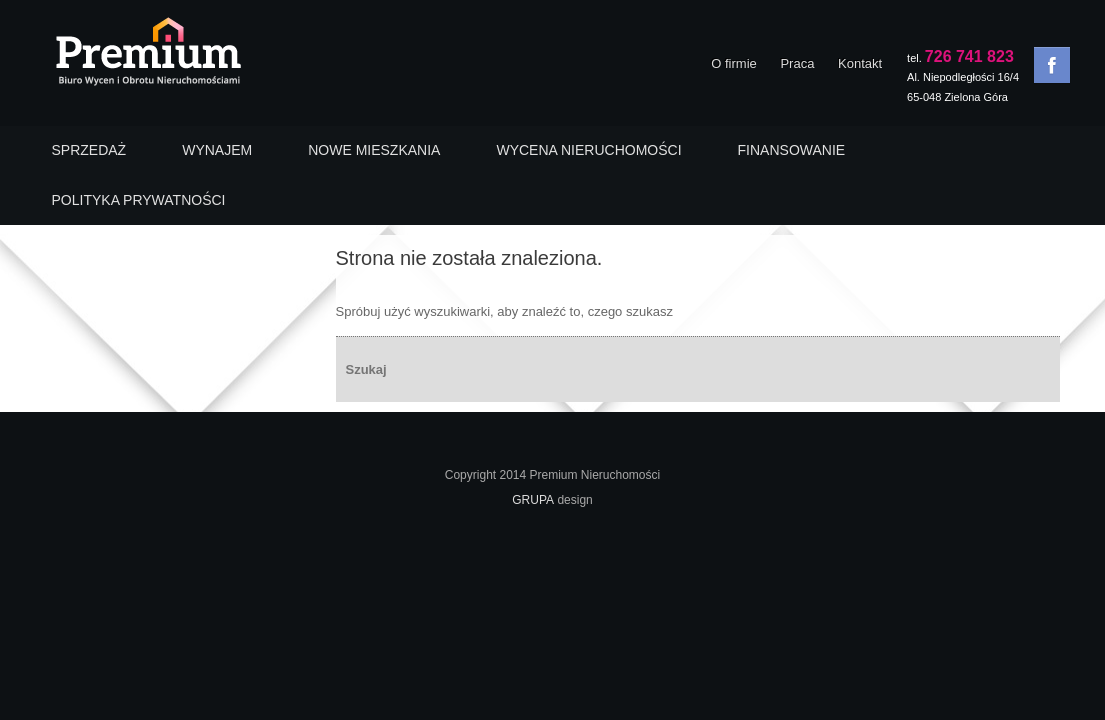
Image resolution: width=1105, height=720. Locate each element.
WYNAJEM (217, 150)
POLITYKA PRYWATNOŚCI (139, 200)
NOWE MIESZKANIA (374, 150)
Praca (797, 63)
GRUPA (533, 500)
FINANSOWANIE (792, 150)
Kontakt (860, 63)
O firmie (734, 63)
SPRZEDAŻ (89, 150)
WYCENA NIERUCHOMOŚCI (588, 150)
